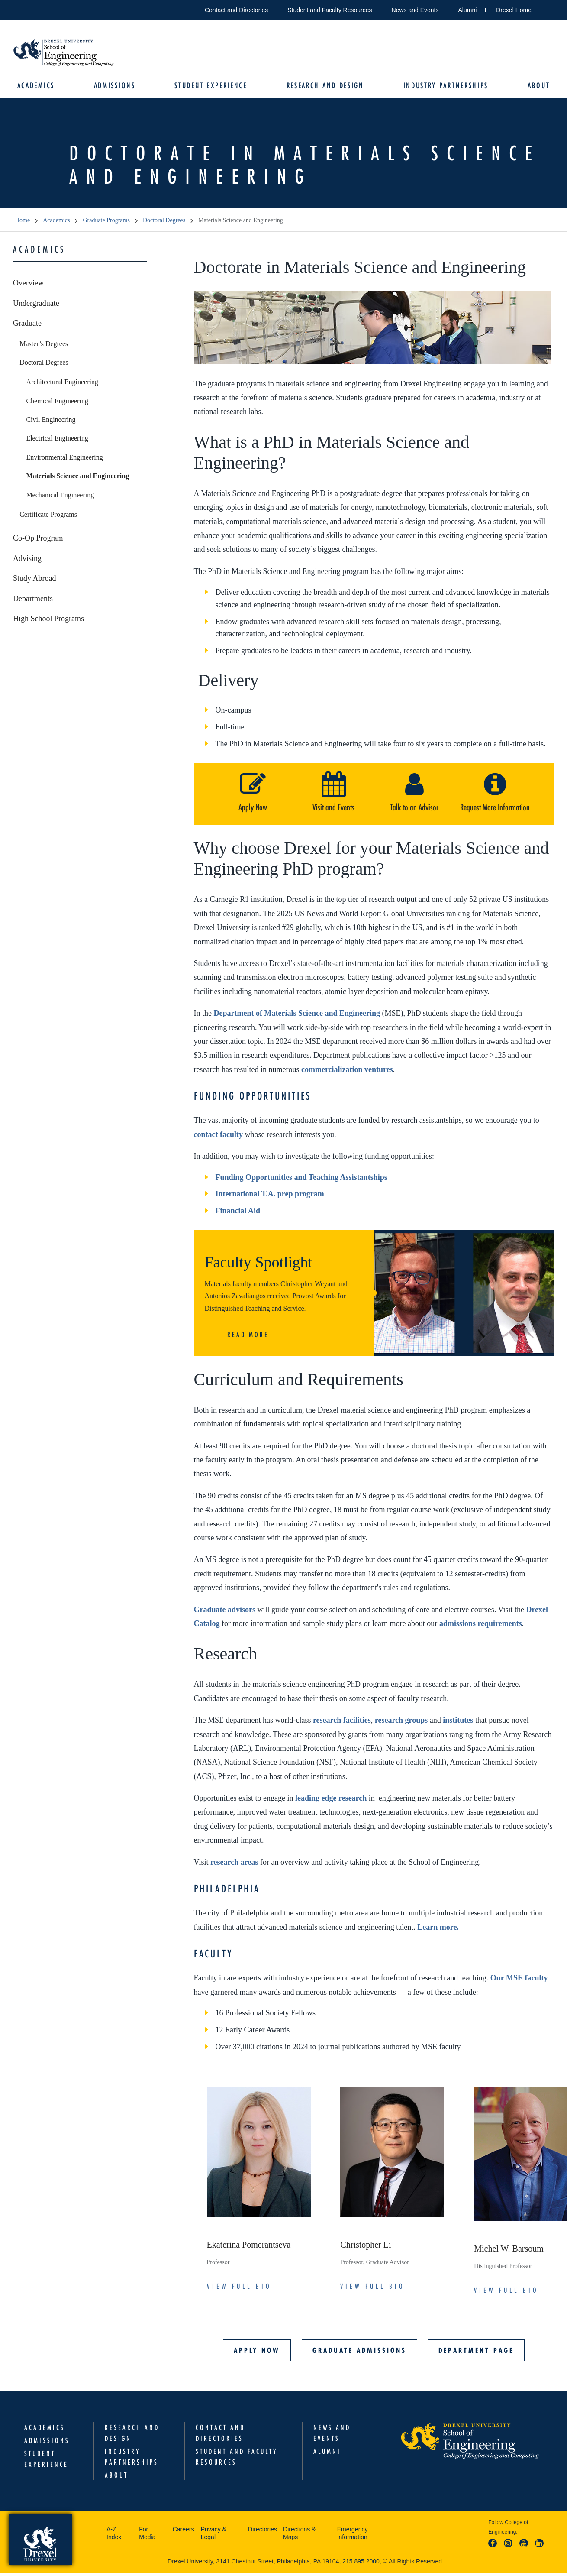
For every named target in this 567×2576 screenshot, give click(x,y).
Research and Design (324, 87)
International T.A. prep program (270, 1196)
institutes (458, 1722)
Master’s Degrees (43, 346)
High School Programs (48, 620)
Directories (262, 2531)
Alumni (467, 9)
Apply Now (257, 2352)
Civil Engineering (50, 421)
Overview (28, 285)
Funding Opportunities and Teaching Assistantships (301, 1179)
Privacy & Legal (213, 2535)
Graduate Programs (106, 223)
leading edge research (331, 1800)
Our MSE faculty (519, 1980)
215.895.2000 (361, 2563)
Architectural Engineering (62, 384)
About (534, 87)
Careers (183, 2531)
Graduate (27, 325)
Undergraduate (36, 305)
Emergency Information (352, 2535)
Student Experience (211, 87)
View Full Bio (239, 2288)
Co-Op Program (38, 540)
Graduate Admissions (359, 2352)
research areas (234, 1864)
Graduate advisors (225, 1611)
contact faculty (218, 1136)
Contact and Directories (236, 9)
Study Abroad (34, 580)
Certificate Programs (48, 516)
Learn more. (438, 1929)
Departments (33, 600)
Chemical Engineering (57, 403)
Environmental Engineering (64, 459)
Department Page (476, 2352)
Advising (27, 560)
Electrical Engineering (57, 440)
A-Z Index (113, 2535)
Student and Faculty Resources (329, 9)
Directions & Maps (299, 2535)
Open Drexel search (547, 8)
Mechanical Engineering (60, 497)
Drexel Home (514, 9)
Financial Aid (238, 1213)
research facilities (342, 1722)
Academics (40, 87)
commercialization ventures (347, 1071)
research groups (401, 1722)
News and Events (415, 9)
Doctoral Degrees (164, 223)
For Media (147, 2535)
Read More (248, 1336)
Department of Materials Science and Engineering (296, 1015)
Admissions (117, 87)
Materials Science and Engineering (77, 478)
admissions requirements (480, 1625)
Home (22, 223)
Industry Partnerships (443, 87)
